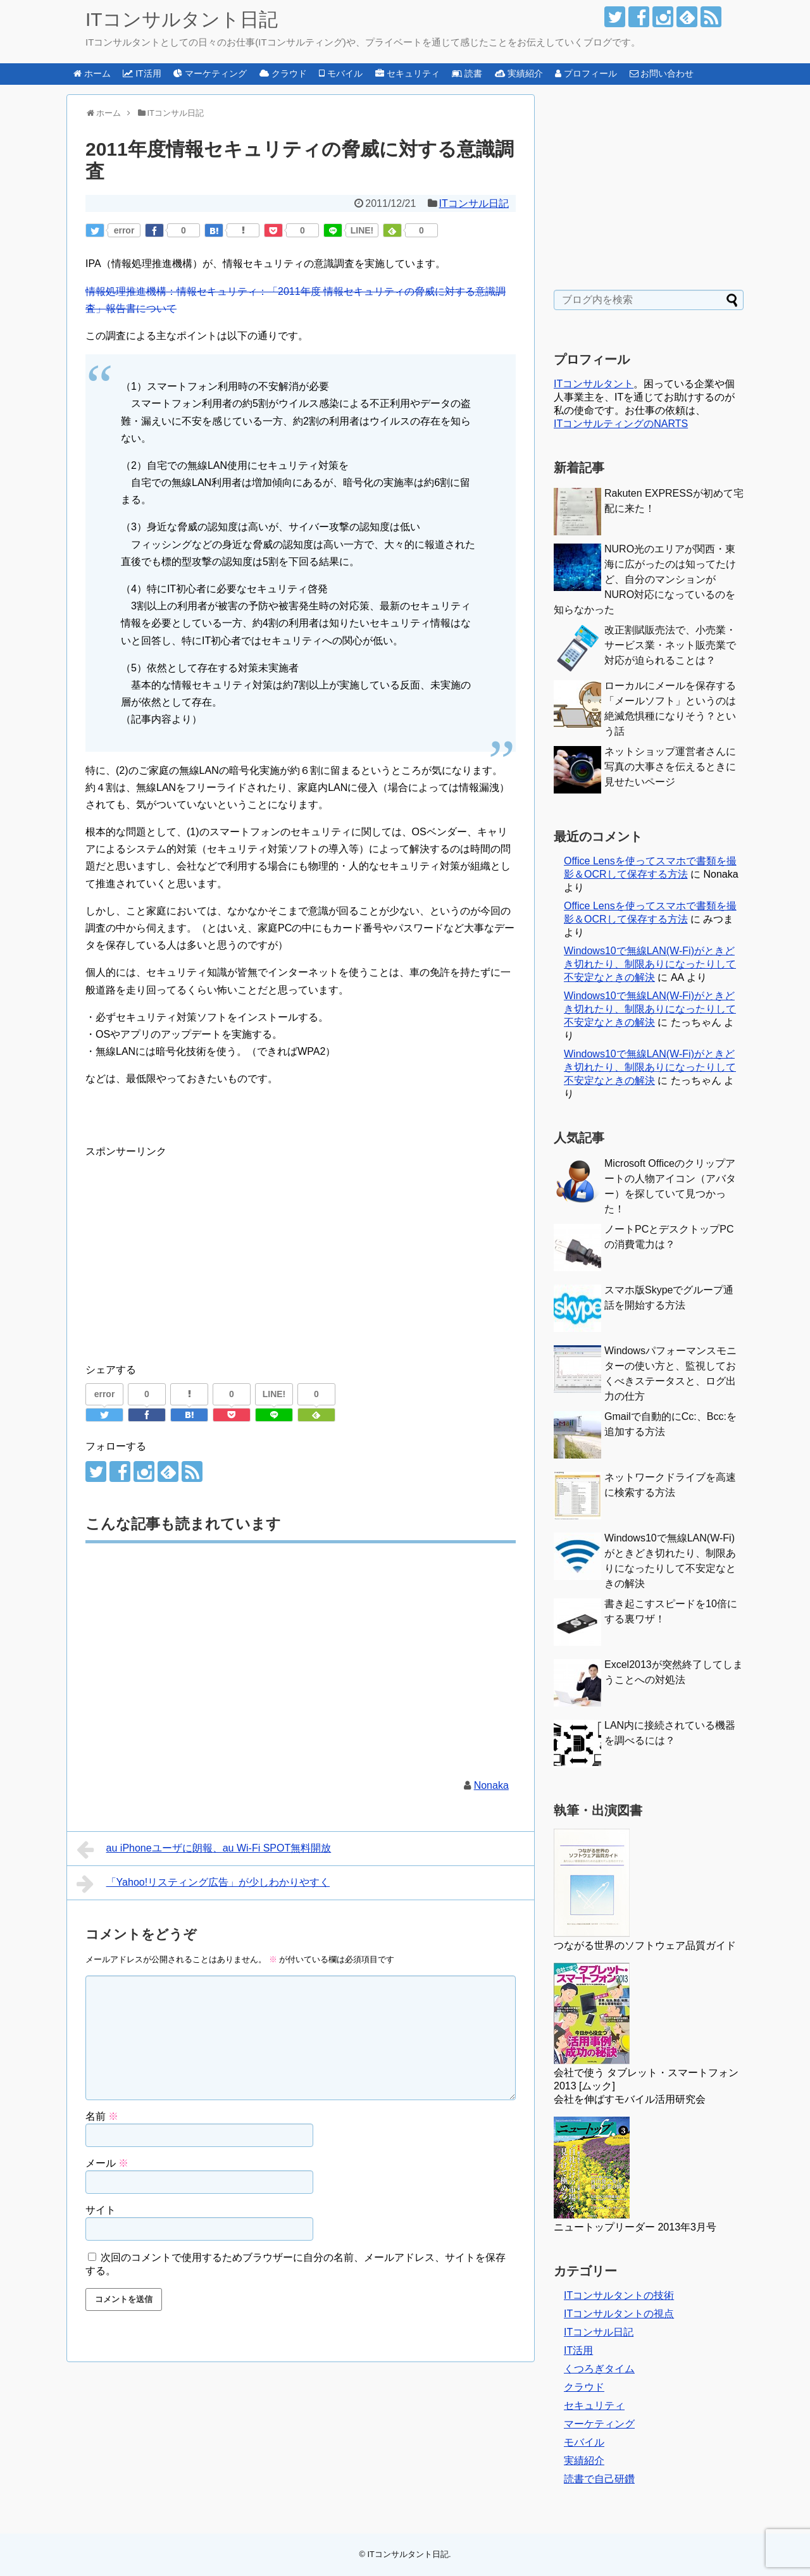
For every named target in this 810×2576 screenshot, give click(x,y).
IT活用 (578, 2350)
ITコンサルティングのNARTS (621, 423)
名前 (101, 2116)
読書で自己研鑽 (599, 2478)
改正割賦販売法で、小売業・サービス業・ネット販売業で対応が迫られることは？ (670, 645)
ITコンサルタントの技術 (619, 2295)
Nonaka (491, 1785)
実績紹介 (584, 2460)
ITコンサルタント (593, 383)
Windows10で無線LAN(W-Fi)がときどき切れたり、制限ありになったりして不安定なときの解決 (650, 964)
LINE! (362, 230)
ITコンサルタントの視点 (619, 2313)
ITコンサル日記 (474, 203)
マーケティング (599, 2423)
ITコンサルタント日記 (181, 19)
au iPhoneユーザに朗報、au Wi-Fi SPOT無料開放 (204, 1849)
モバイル (584, 2442)
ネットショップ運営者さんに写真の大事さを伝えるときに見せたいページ (670, 766)
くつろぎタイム (599, 2368)
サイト (100, 2210)
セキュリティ (594, 2405)
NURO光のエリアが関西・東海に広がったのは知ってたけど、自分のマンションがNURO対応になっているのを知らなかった (645, 579)
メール (106, 2163)
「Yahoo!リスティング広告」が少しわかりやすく (203, 1884)
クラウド (584, 2387)
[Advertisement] (191, 1248)
